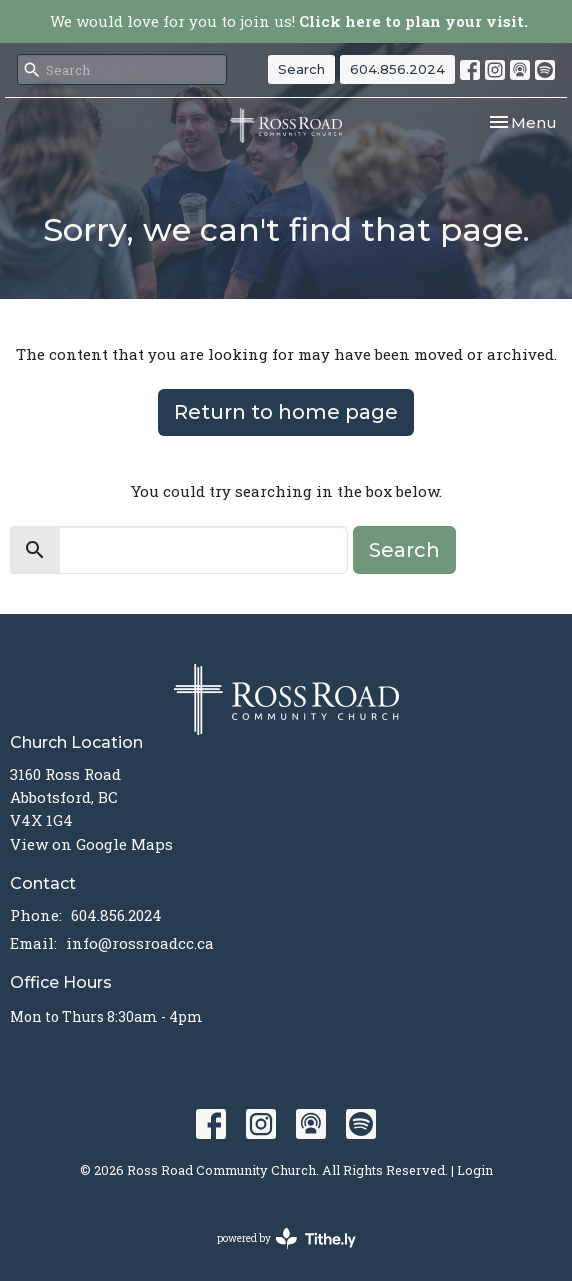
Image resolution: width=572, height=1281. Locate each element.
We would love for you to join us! (289, 21)
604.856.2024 (397, 69)
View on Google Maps (91, 844)
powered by (286, 1238)
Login (475, 1169)
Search (301, 69)
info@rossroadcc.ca (140, 943)
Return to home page (286, 412)
